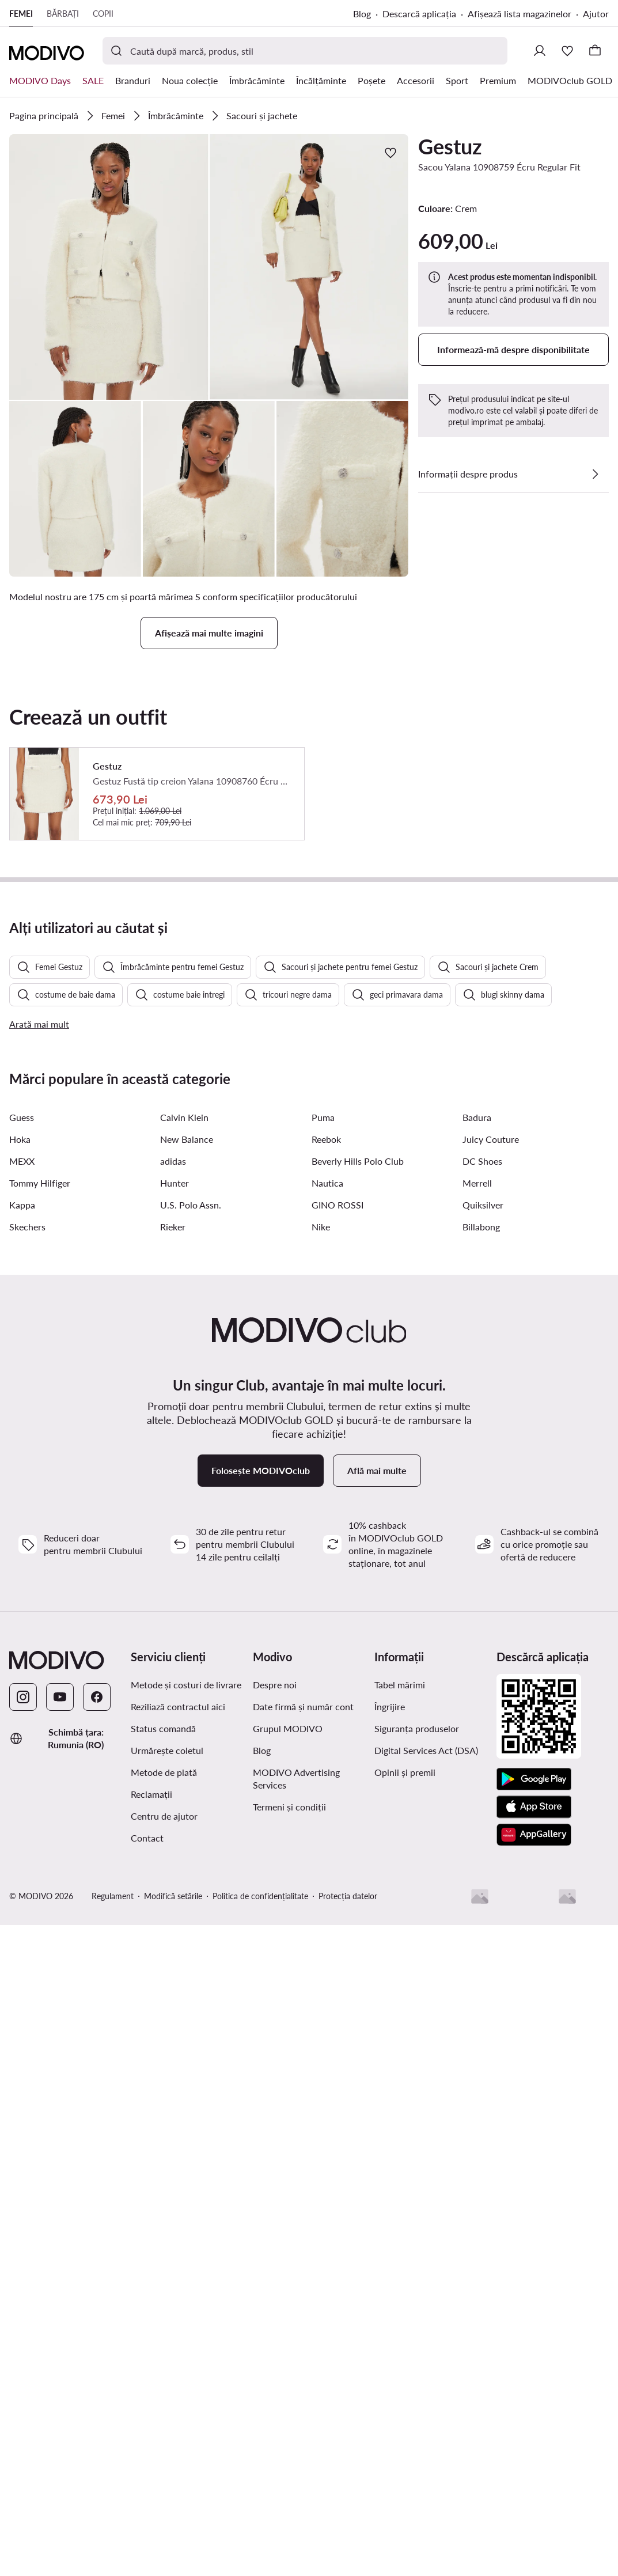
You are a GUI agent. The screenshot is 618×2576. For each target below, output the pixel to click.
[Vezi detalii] (595, 474)
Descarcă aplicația (419, 13)
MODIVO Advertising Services (296, 2088)
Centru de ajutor (164, 2125)
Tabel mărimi (399, 1994)
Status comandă (163, 2038)
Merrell (477, 1492)
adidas (173, 1470)
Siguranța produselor (416, 2038)
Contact (147, 2147)
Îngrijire (389, 2016)
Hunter (174, 1492)
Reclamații (151, 2103)
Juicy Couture (490, 1449)
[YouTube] (60, 2007)
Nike (321, 1536)
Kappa (22, 1514)
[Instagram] (23, 2007)
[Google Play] (533, 2089)
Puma (323, 1427)
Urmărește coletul (167, 2060)
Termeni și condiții (289, 2116)
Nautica (327, 1492)
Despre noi (275, 1994)
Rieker (172, 1536)
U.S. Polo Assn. (190, 1514)
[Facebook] (97, 2007)
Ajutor (596, 13)
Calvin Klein (184, 1427)
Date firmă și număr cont (303, 2016)
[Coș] (595, 51)
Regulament (113, 2206)
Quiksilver (482, 1514)
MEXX (22, 1470)
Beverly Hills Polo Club (358, 1470)
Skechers (27, 1536)
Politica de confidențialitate (260, 2206)
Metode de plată (164, 2082)
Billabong (481, 1536)
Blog (362, 13)
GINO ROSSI (337, 1514)
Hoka (20, 1449)
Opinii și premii (404, 2082)
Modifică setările (173, 2206)
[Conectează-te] (539, 51)
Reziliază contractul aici (178, 2016)
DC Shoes (482, 1470)
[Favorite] (567, 51)
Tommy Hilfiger (39, 1492)
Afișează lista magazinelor (519, 13)
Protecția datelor (348, 2206)
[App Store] (533, 2116)
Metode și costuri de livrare (186, 1994)
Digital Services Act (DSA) (426, 2060)
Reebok (326, 1449)
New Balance (186, 1449)
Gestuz (450, 146)
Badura (476, 1427)
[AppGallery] (533, 2144)
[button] (108, 267)
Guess (21, 1427)
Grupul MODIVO (288, 2038)
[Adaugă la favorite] (390, 152)
